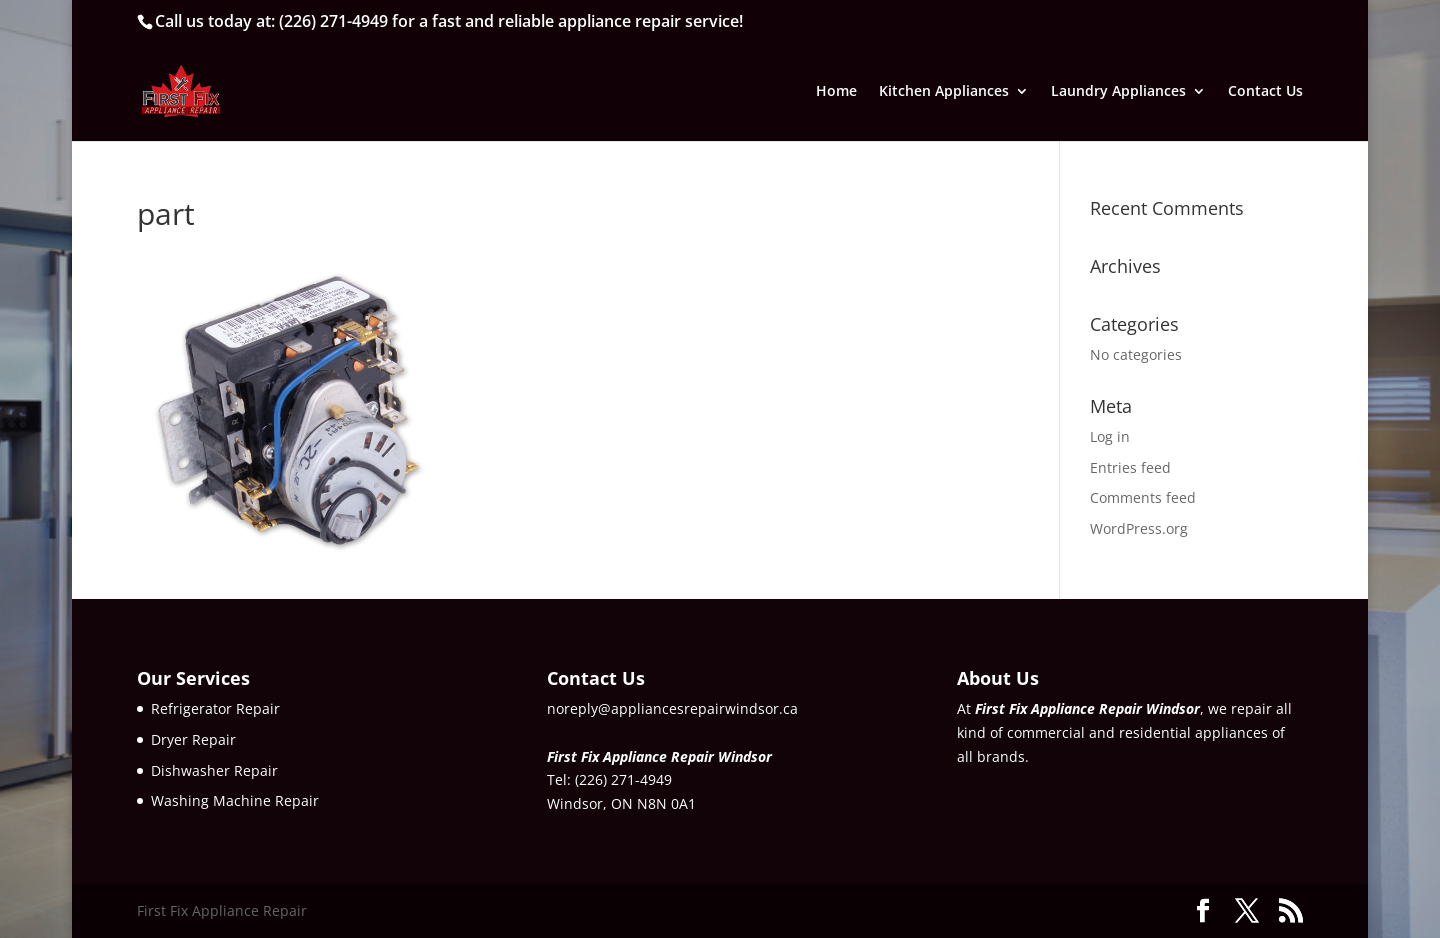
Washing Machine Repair (235, 800)
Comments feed (1143, 497)
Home (836, 92)
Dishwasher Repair (214, 770)
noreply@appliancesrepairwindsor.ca (672, 708)
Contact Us (1265, 92)
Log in (1110, 436)
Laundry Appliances (1118, 92)
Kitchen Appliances (944, 92)
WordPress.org (1139, 528)
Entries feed (1130, 467)
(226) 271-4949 (333, 21)
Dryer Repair (193, 739)
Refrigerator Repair (215, 708)
